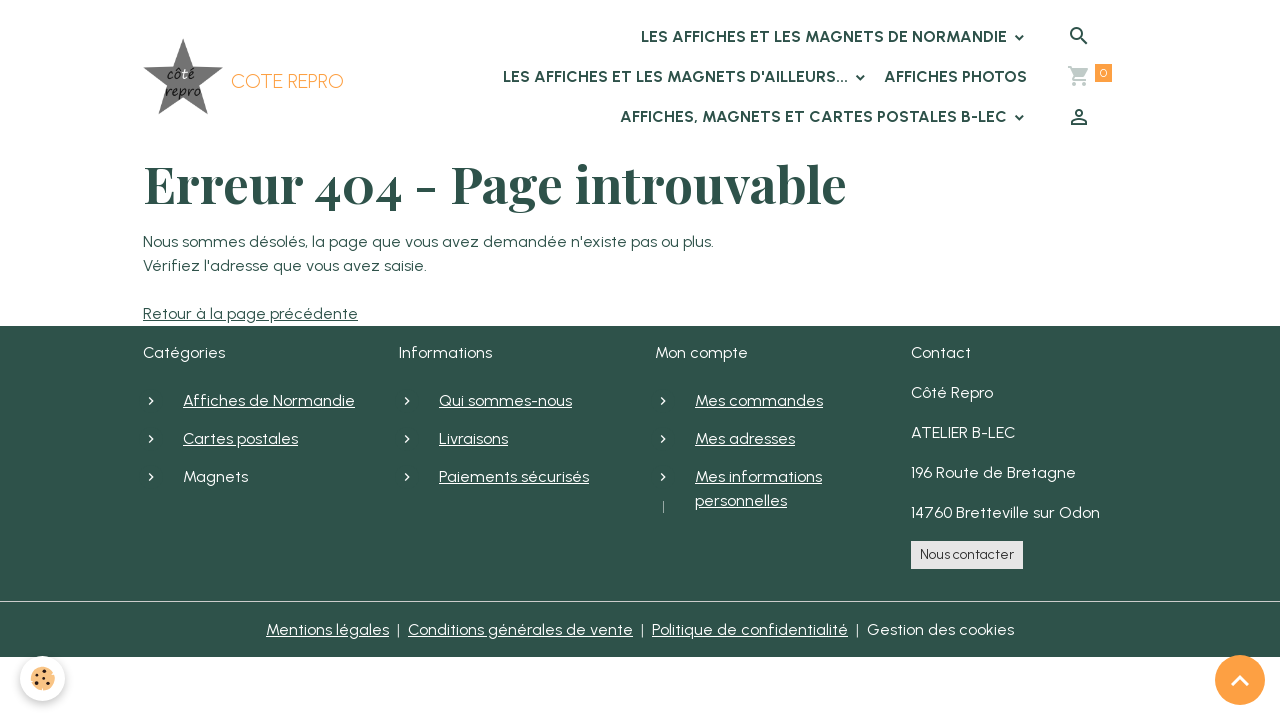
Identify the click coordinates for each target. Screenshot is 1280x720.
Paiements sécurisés (514, 476)
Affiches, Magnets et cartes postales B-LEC (815, 116)
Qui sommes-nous (505, 400)
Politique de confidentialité (750, 629)
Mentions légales (327, 629)
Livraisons (473, 438)
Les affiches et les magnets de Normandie (826, 36)
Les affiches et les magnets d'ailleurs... (677, 76)
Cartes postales (240, 438)
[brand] (203, 77)
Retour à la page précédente (250, 313)
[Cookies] (42, 678)
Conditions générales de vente (520, 629)
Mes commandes (759, 400)
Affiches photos (955, 76)
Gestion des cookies (940, 629)
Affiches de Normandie (269, 400)
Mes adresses (745, 438)
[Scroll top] (1240, 680)
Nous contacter (967, 554)
